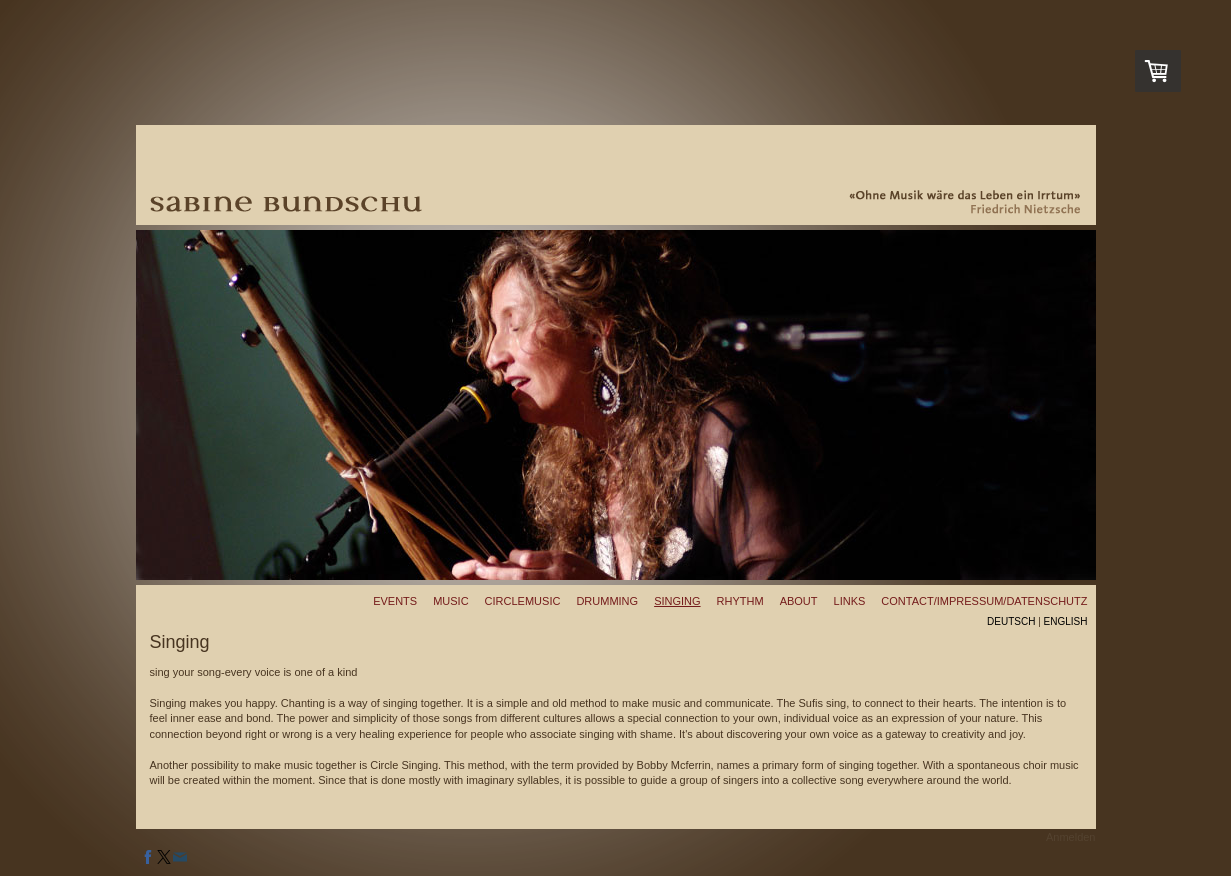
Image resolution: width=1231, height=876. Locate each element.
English (1066, 621)
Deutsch (1011, 621)
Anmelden (1071, 837)
